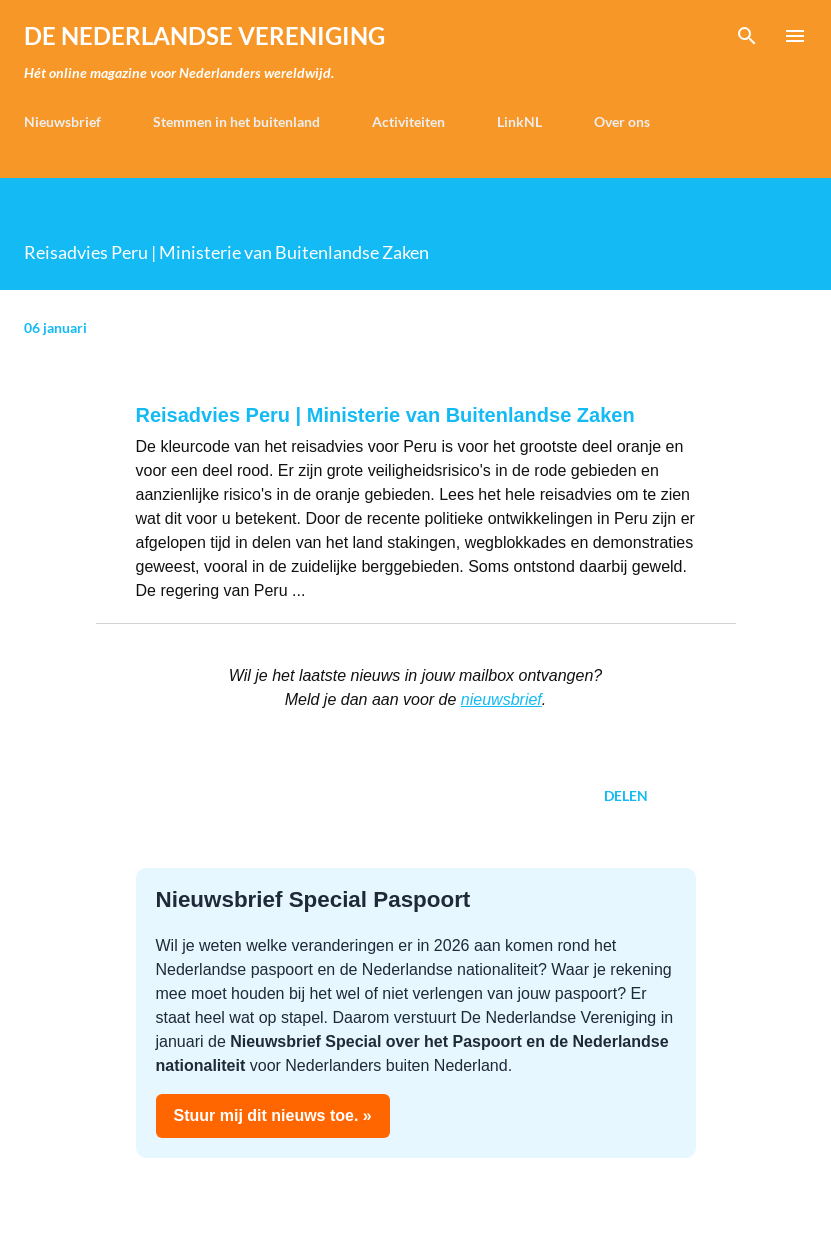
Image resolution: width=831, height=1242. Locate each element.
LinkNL (519, 121)
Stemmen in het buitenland (236, 121)
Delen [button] (626, 795)
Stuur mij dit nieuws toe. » (273, 1115)
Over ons (622, 121)
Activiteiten (408, 121)
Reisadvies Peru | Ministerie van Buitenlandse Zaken (385, 415)
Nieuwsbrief (62, 121)
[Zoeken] (747, 36)
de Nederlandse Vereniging (204, 35)
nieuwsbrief (501, 699)
